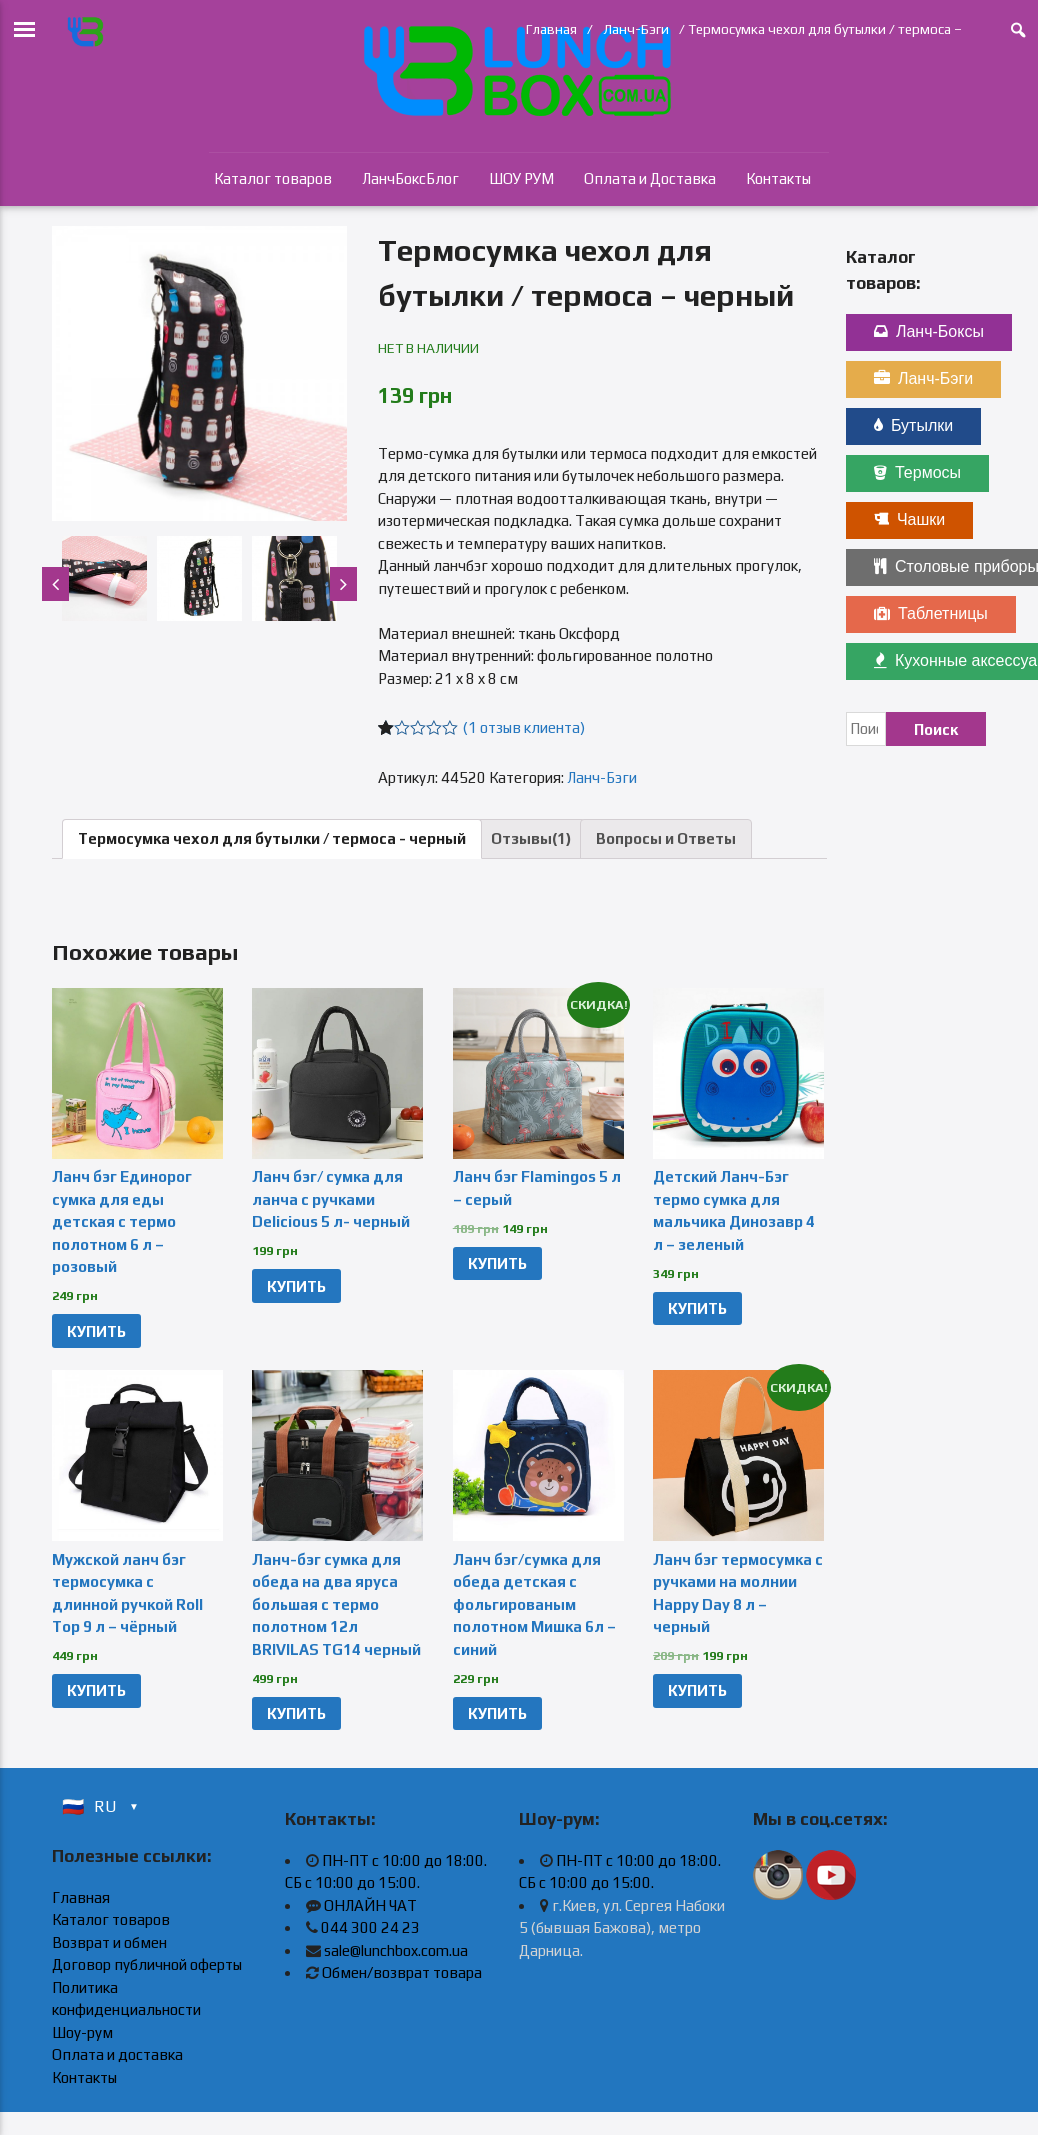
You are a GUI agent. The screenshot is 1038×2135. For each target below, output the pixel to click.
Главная (551, 29)
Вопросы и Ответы (666, 838)
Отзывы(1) (531, 838)
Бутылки (913, 425)
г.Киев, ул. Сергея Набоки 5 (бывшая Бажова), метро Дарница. (622, 1928)
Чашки (909, 519)
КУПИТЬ (96, 1331)
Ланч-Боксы (929, 331)
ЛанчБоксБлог (410, 178)
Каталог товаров (273, 178)
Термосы (917, 472)
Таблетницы (931, 613)
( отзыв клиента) (524, 727)
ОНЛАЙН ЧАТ (370, 1905)
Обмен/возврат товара (402, 1972)
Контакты (778, 178)
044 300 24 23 (370, 1927)
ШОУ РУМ (521, 178)
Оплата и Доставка (650, 178)
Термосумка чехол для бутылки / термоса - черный (272, 838)
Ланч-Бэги (636, 29)
